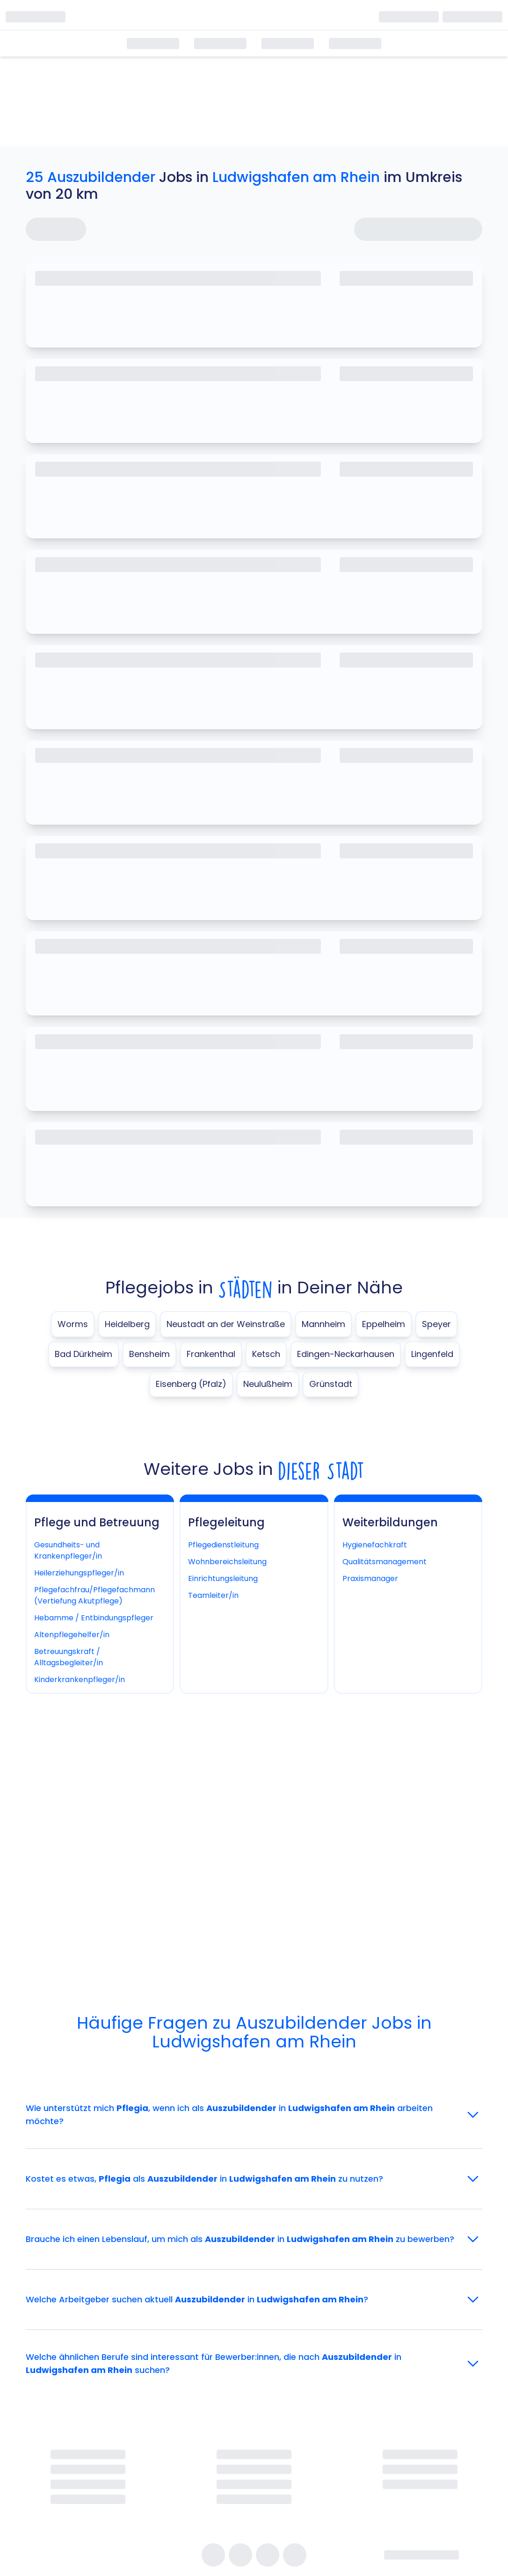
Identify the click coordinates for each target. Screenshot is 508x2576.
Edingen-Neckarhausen (345, 1354)
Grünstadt (330, 1384)
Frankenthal (211, 1354)
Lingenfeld (432, 1354)
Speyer (436, 1324)
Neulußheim (267, 1384)
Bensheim (149, 1354)
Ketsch (266, 1354)
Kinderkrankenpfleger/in (79, 1679)
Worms (73, 1324)
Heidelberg (127, 1324)
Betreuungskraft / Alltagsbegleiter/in (68, 1657)
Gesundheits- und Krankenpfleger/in (68, 1550)
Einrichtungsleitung (223, 1578)
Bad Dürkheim (83, 1354)
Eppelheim (383, 1324)
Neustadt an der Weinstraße (226, 1324)
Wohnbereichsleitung (227, 1561)
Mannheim (323, 1324)
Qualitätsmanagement (384, 1561)
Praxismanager (370, 1578)
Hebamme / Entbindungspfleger (93, 1617)
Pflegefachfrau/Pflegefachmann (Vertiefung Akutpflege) (94, 1595)
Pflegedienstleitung (223, 1544)
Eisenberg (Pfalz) (191, 1384)
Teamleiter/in (213, 1595)
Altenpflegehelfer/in (71, 1634)
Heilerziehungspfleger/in (79, 1572)
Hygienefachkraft (374, 1544)
